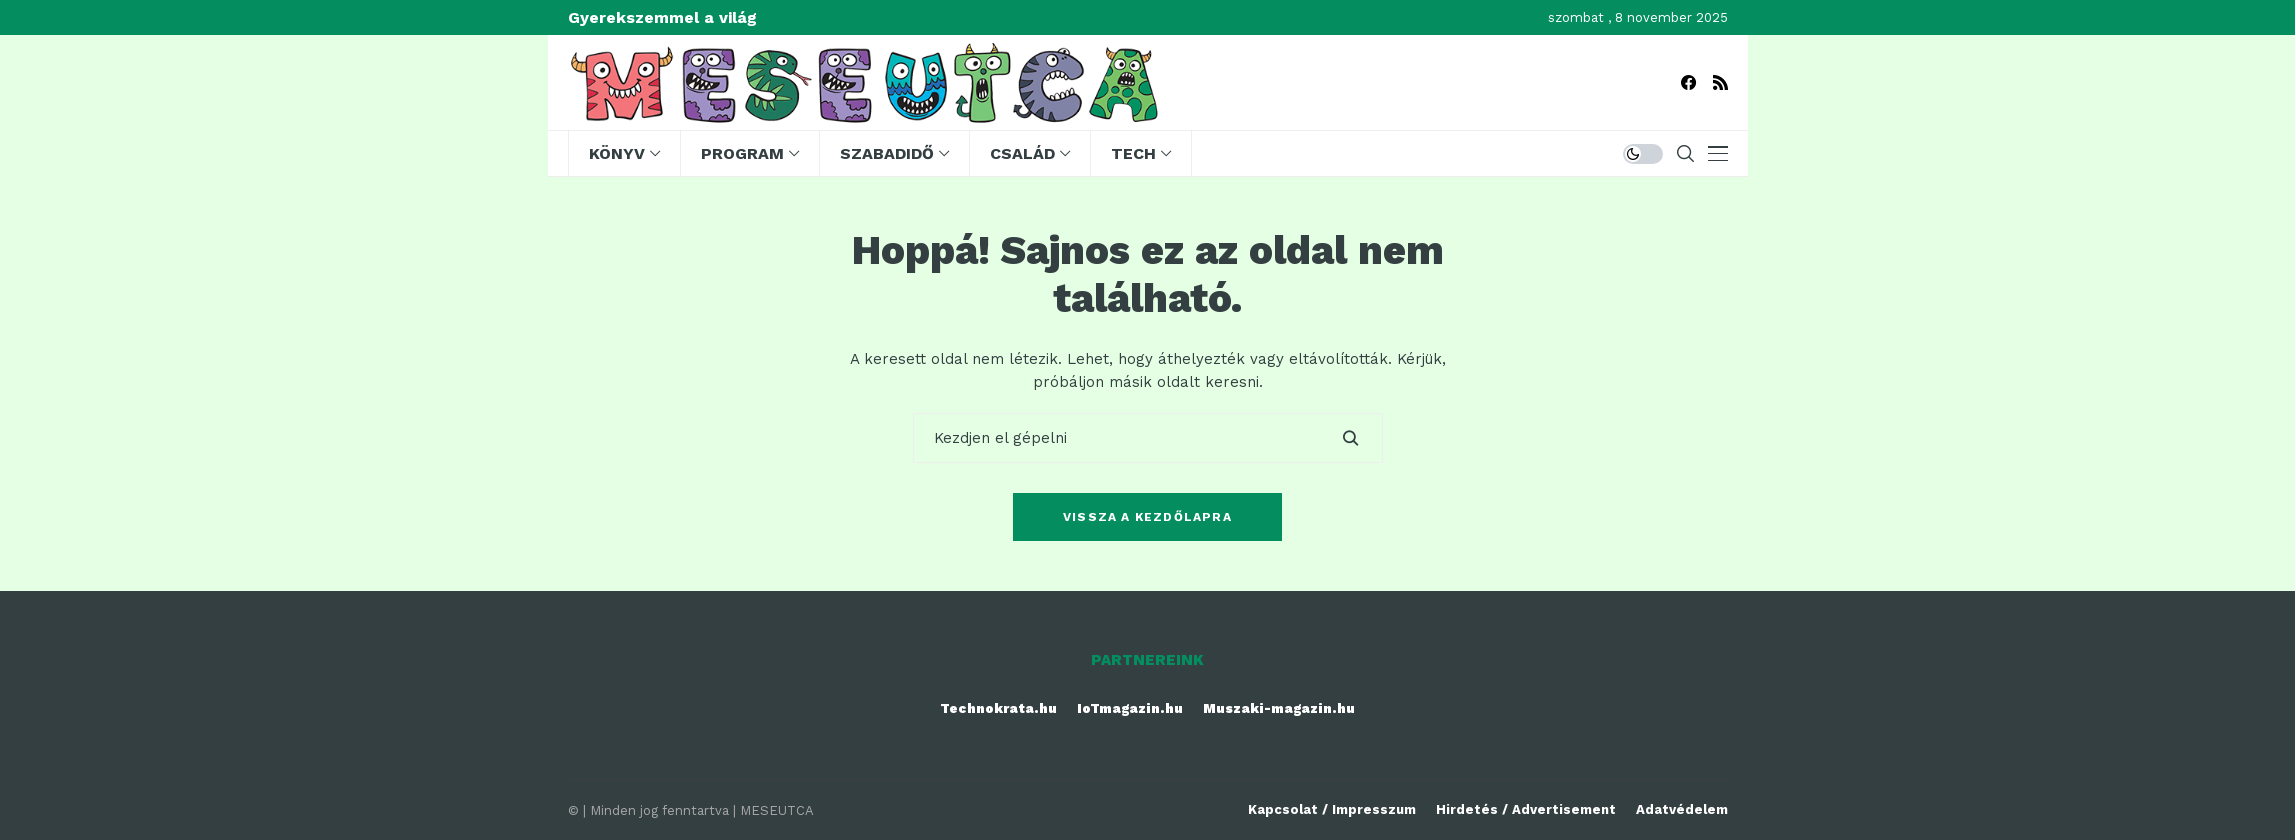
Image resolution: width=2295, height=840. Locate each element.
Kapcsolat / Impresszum (1332, 809)
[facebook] (1688, 82)
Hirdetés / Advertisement (1526, 809)
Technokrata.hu (998, 708)
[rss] (1720, 82)
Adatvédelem (1682, 809)
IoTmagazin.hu (1130, 708)
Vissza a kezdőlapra (1147, 517)
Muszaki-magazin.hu (1279, 708)
